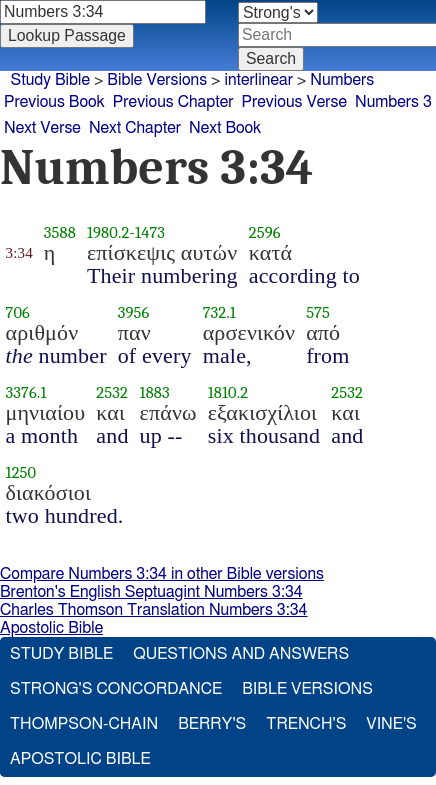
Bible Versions (157, 80)
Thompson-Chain (84, 724)
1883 (155, 392)
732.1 (219, 312)
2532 (112, 392)
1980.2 (108, 232)
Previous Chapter (173, 102)
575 (318, 312)
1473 (150, 232)
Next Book (225, 128)
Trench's (306, 724)
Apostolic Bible (51, 628)
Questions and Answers (241, 654)
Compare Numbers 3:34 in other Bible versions (162, 574)
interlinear (258, 80)
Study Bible (50, 80)
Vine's (391, 724)
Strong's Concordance (116, 689)
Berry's (212, 724)
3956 (134, 312)
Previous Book (54, 102)
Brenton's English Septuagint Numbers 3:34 (151, 592)
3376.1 (26, 392)
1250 (21, 472)
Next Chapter (135, 128)
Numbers (342, 80)
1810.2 (228, 392)
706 (18, 312)
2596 (265, 232)
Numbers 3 (393, 102)
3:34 (19, 253)
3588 (60, 232)
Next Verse (42, 128)
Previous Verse (294, 102)
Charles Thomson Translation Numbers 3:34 (154, 610)
